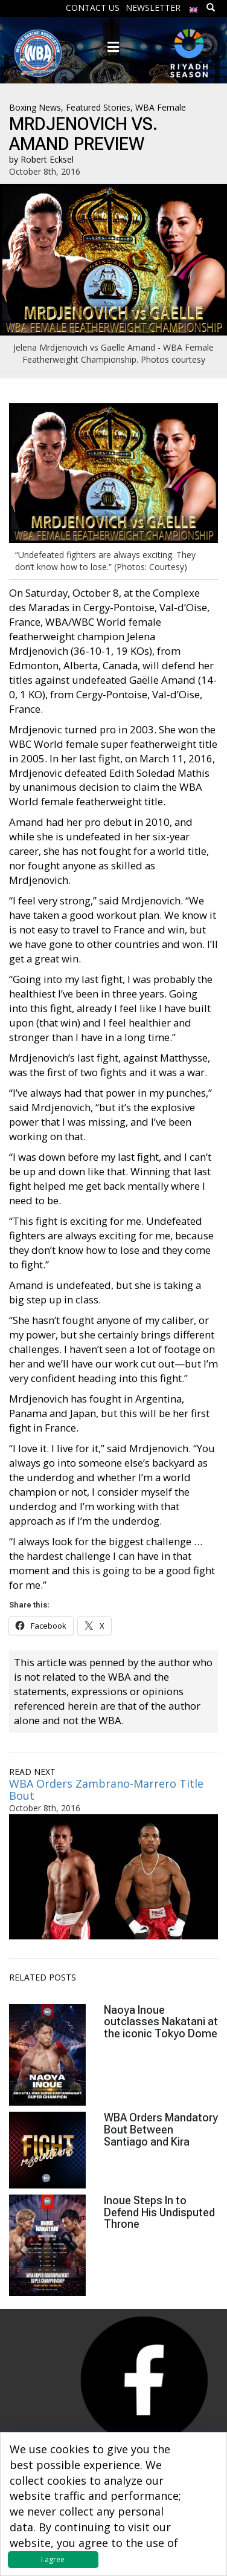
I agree (53, 2559)
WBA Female (160, 107)
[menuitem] (194, 7)
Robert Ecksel (47, 159)
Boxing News (35, 107)
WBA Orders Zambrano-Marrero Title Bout (106, 1789)
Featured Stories (98, 107)
